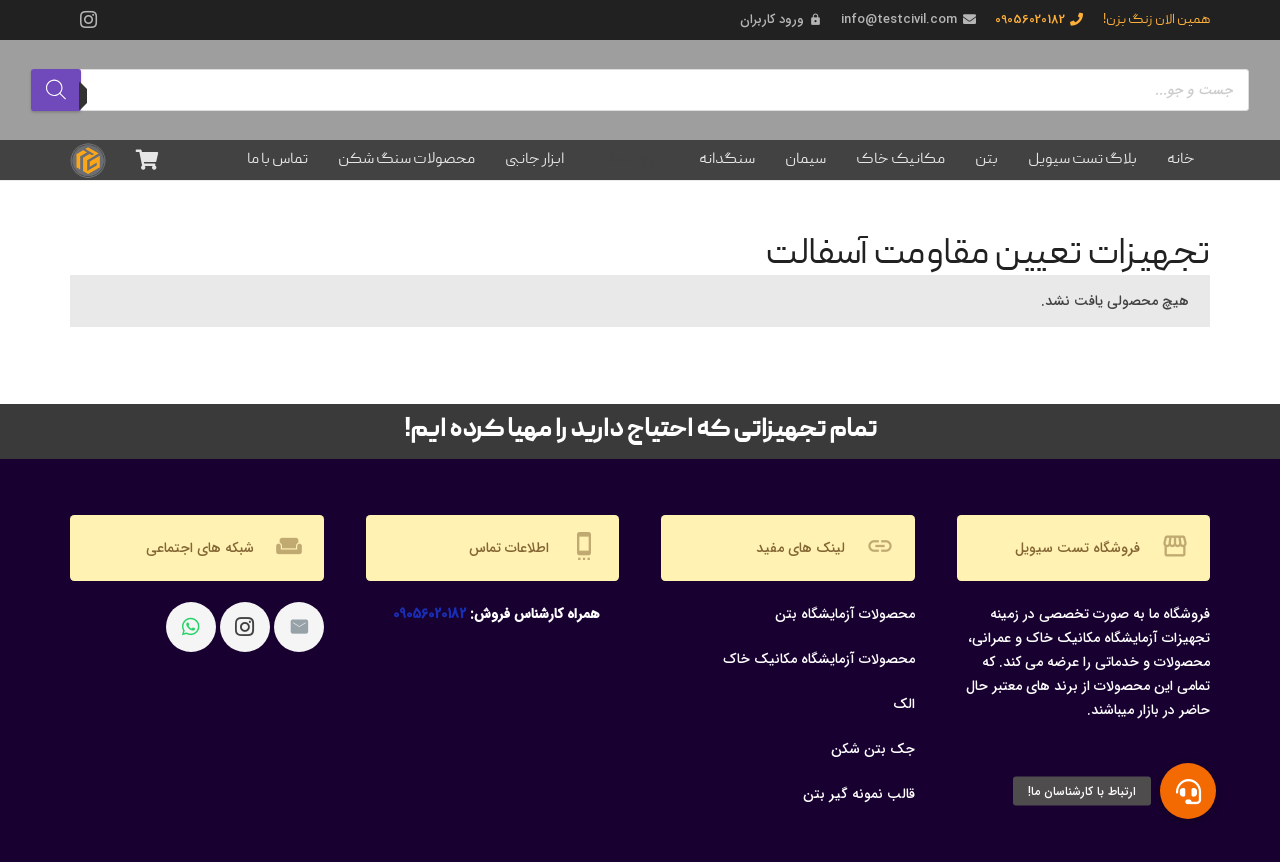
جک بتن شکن (873, 749)
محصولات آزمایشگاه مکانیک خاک (819, 659)
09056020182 (429, 614)
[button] (1188, 791)
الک (904, 704)
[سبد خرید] (147, 160)
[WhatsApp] (191, 627)
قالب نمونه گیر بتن (859, 794)
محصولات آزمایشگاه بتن (845, 614)
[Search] (56, 90)
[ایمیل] (299, 627)
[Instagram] (88, 20)
